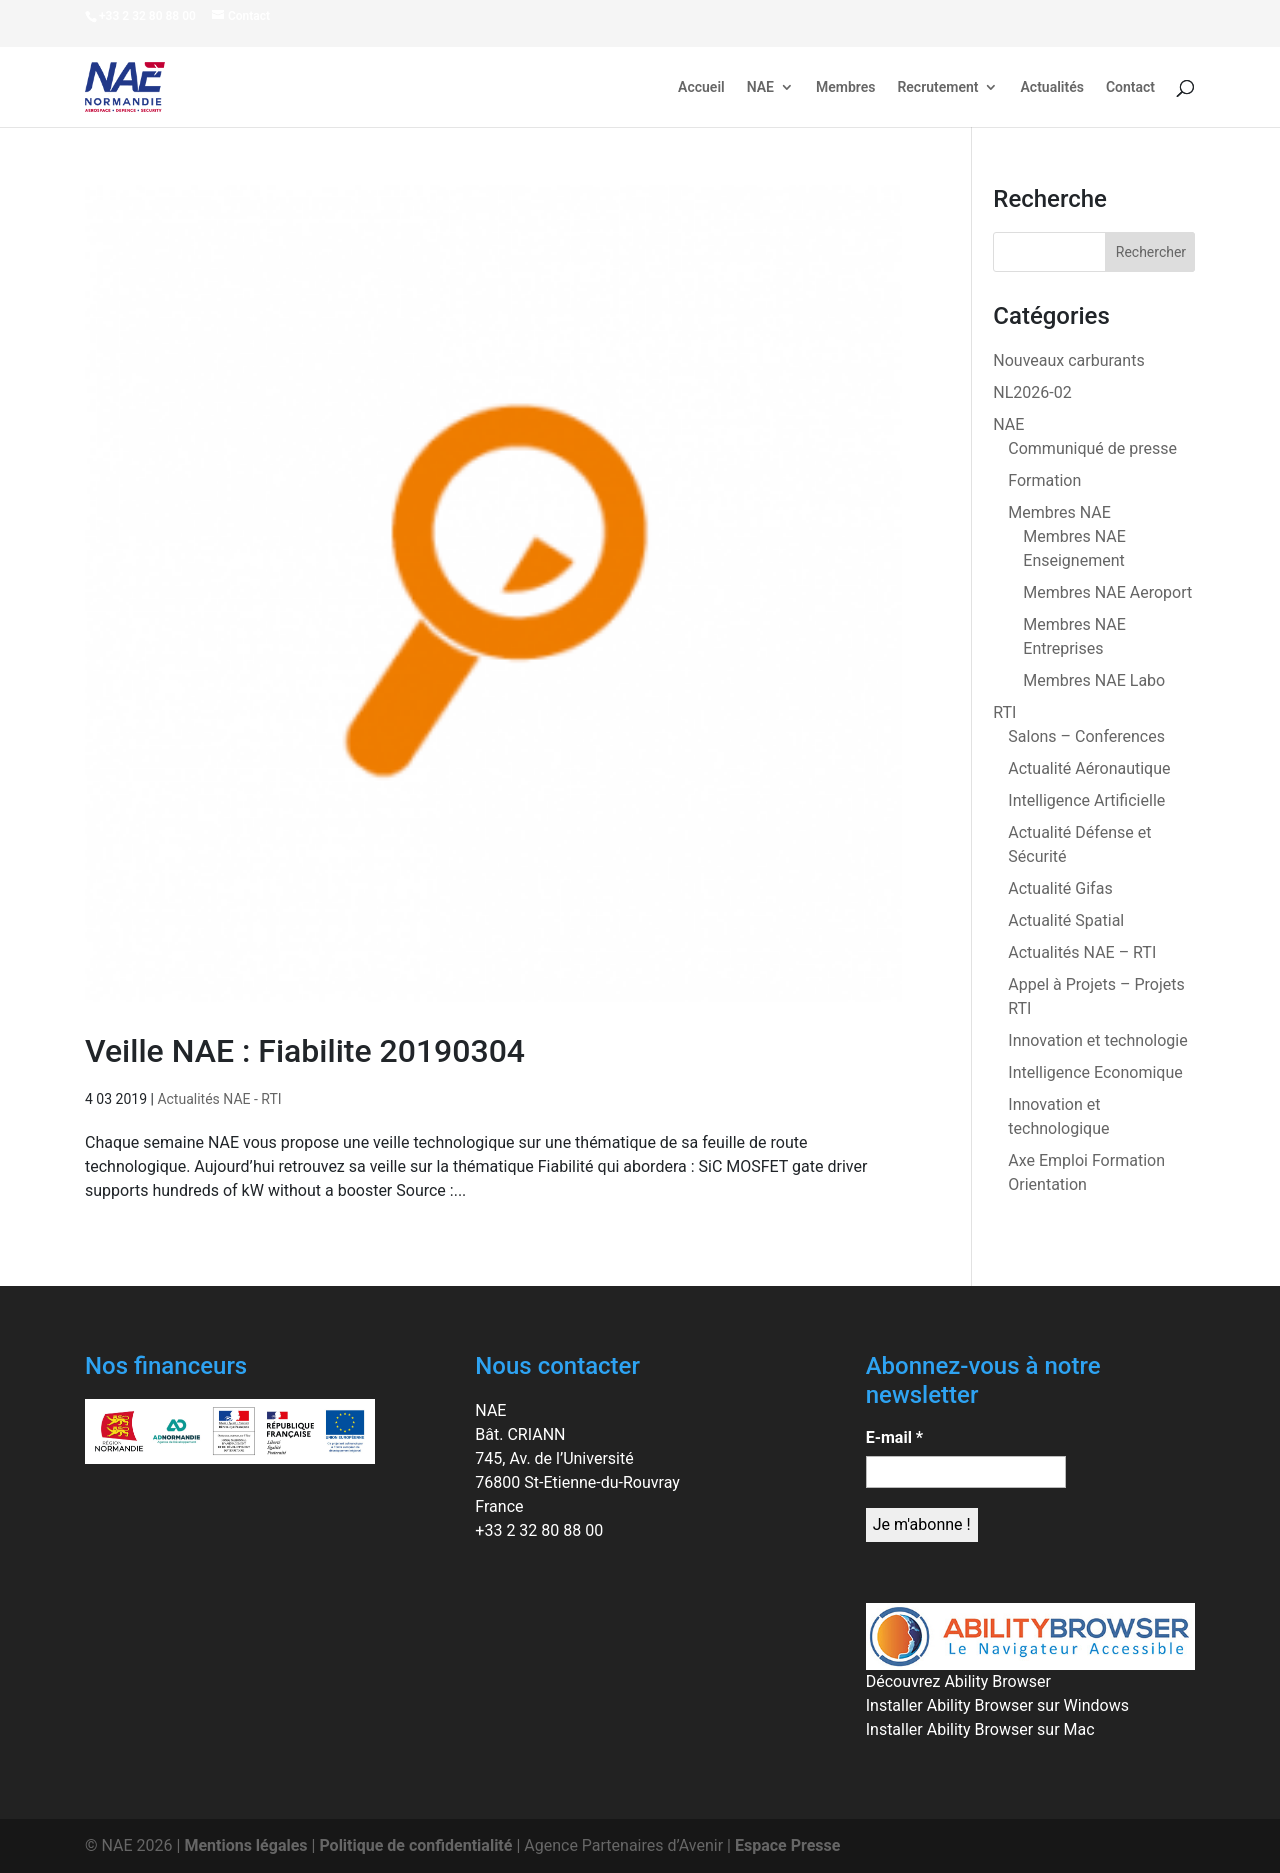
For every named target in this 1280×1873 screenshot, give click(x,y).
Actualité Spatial (1066, 920)
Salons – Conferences (1086, 736)
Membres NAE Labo (1094, 680)
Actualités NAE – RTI (1082, 952)
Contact (1130, 87)
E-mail (894, 1437)
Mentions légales (245, 1845)
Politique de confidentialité (415, 1845)
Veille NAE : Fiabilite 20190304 (305, 1051)
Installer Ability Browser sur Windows (997, 1705)
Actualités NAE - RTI (219, 1099)
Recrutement (937, 87)
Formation (1044, 480)
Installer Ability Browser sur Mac (980, 1729)
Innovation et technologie (1097, 1040)
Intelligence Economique (1095, 1072)
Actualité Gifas (1060, 888)
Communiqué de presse (1092, 448)
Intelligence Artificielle (1086, 800)
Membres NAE (1059, 512)
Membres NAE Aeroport (1107, 592)
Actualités (1051, 87)
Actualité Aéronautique (1089, 768)
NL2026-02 (1032, 392)
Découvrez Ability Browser (958, 1681)
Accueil (701, 87)
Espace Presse (787, 1845)
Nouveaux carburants (1068, 360)
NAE (760, 87)
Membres (845, 87)
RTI (1004, 712)
